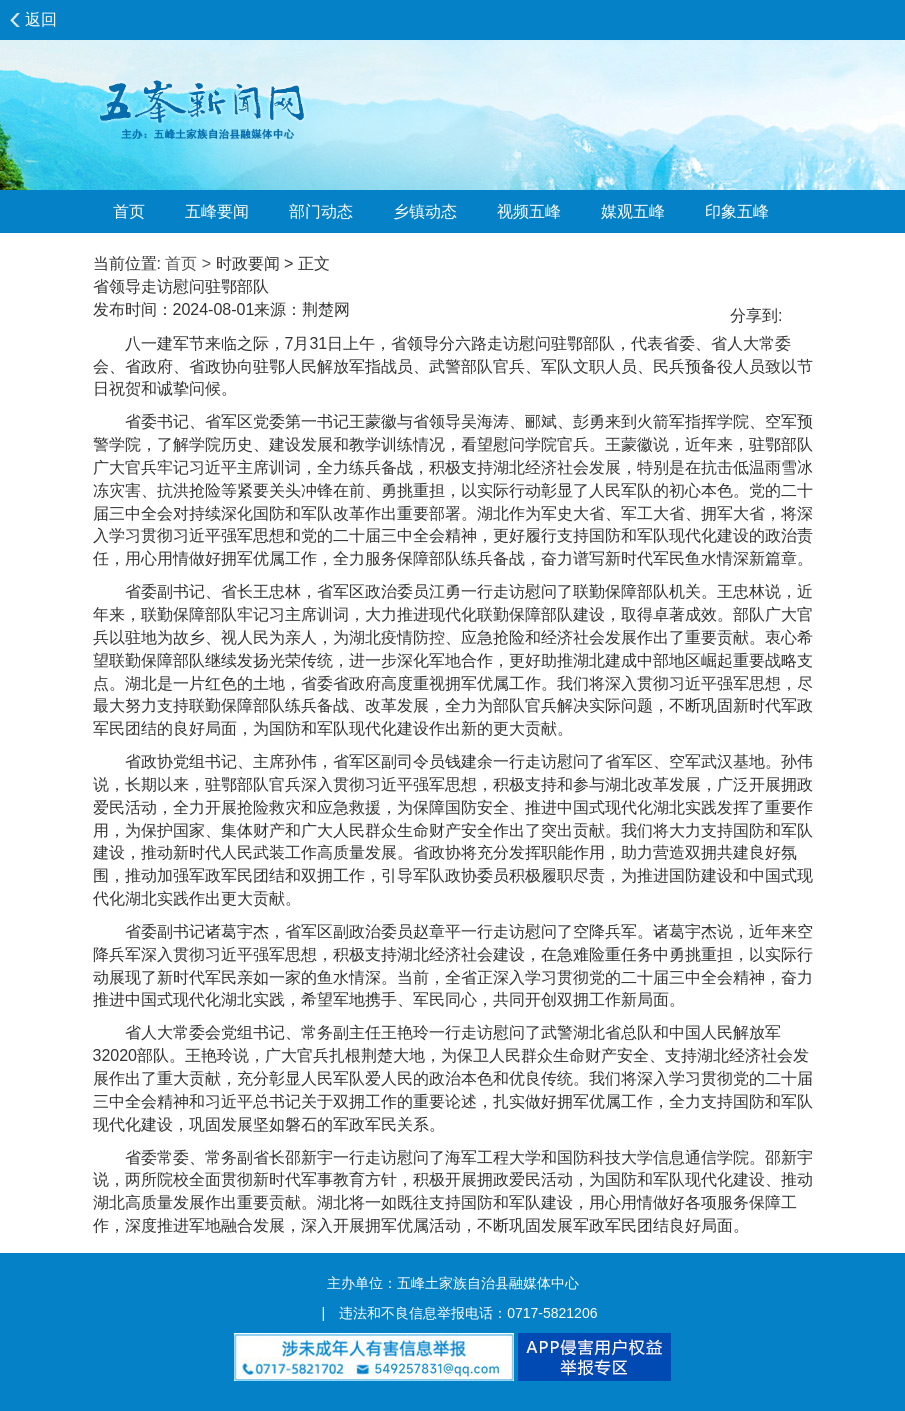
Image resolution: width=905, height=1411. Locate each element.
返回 (41, 19)
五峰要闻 (217, 211)
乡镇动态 (425, 211)
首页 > (188, 263)
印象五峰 (737, 211)
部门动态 (321, 211)
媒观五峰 (633, 211)
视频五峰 (529, 211)
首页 (129, 211)
